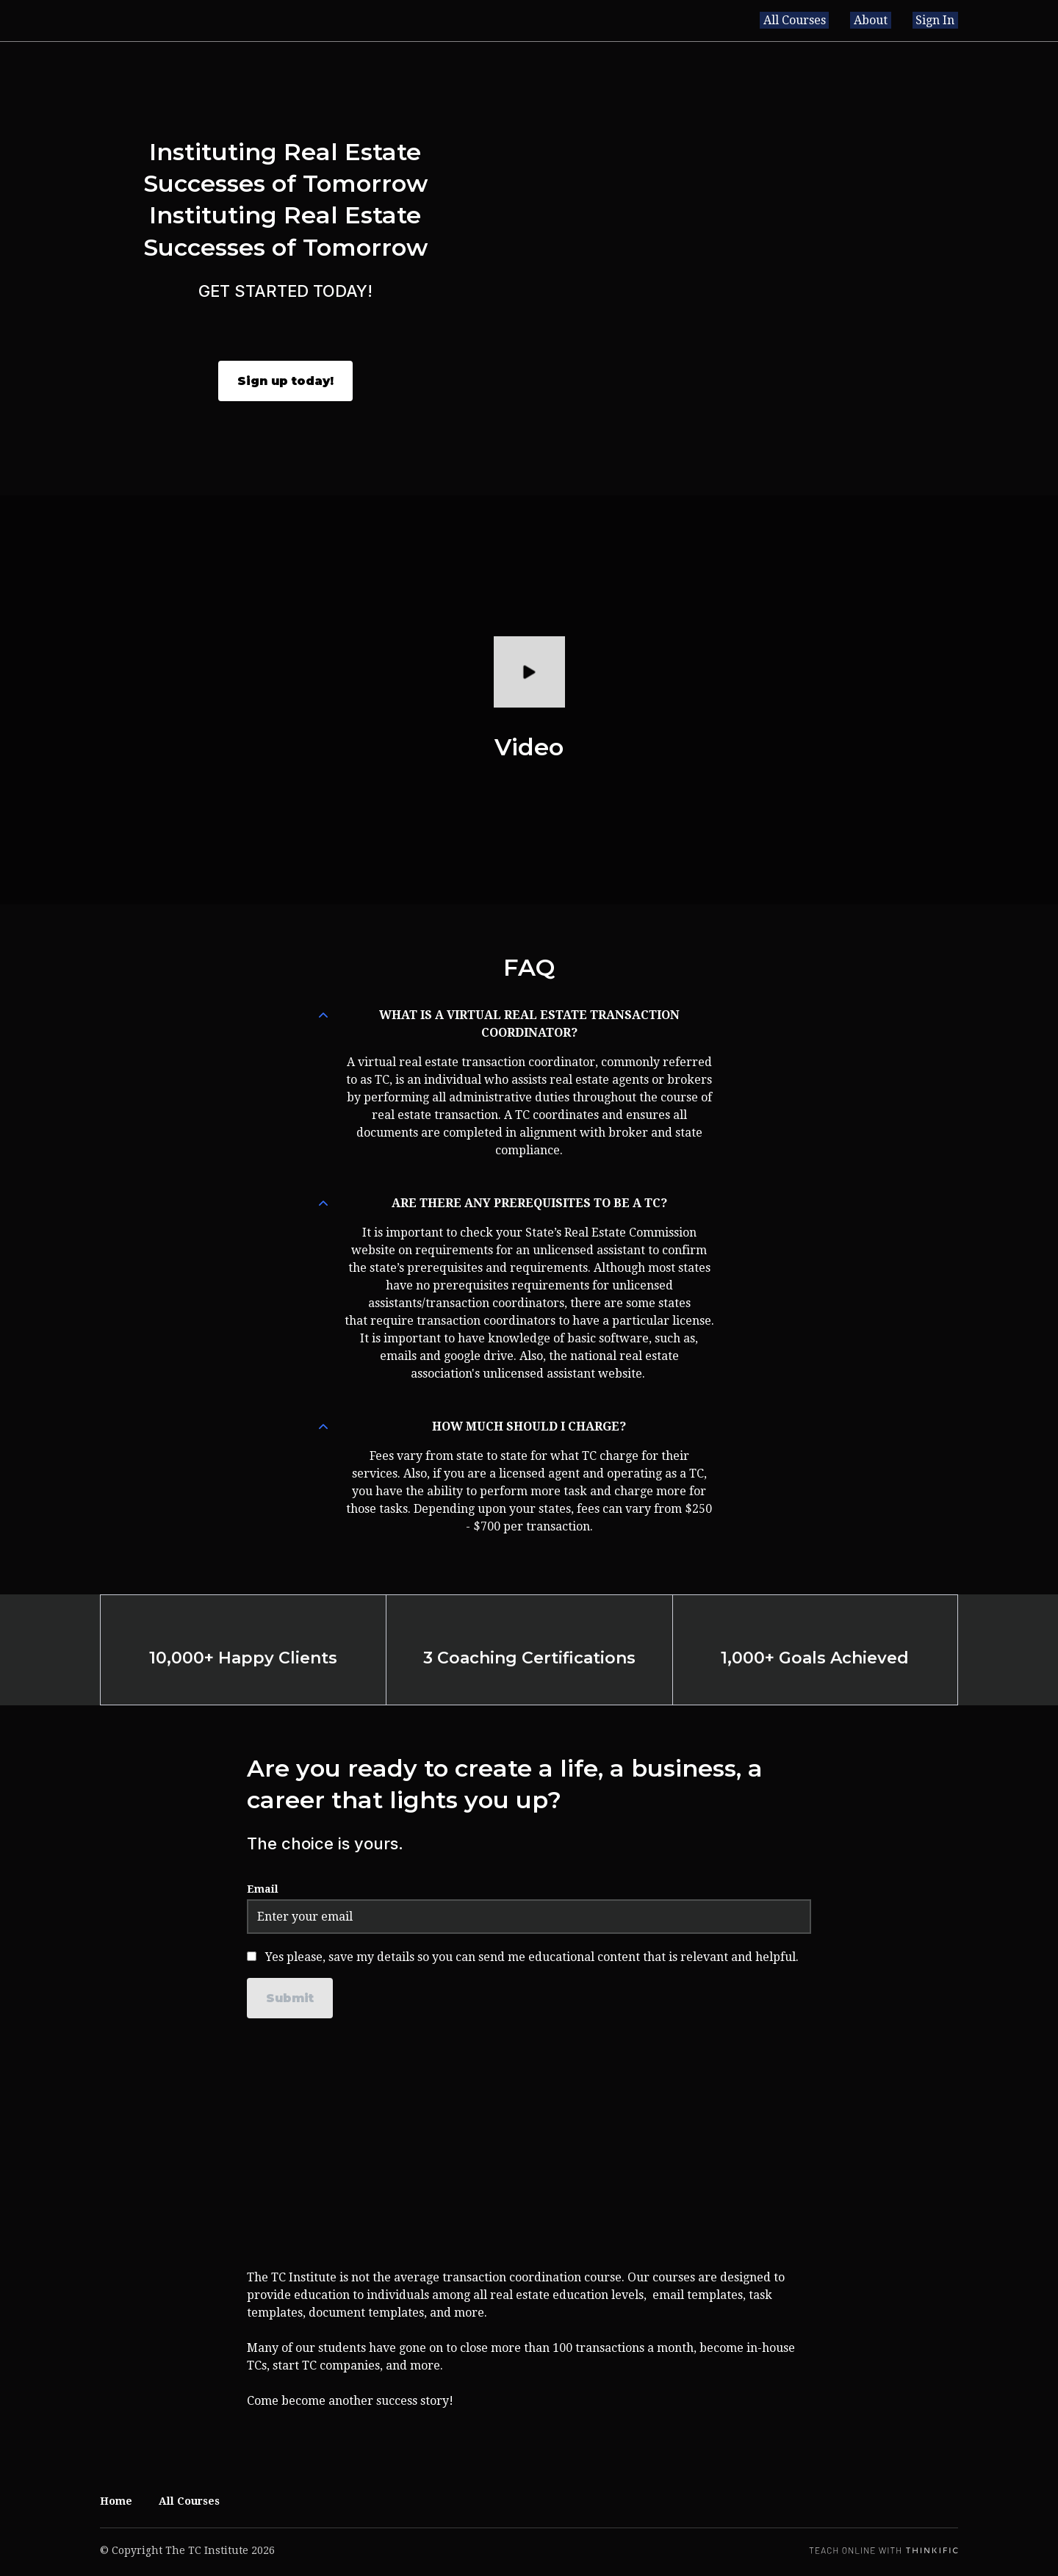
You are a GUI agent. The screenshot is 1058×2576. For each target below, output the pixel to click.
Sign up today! (285, 381)
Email (262, 1889)
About (881, 20)
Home (116, 2501)
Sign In (938, 20)
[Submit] (290, 1998)
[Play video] (529, 672)
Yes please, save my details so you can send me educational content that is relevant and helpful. (532, 1957)
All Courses (811, 20)
